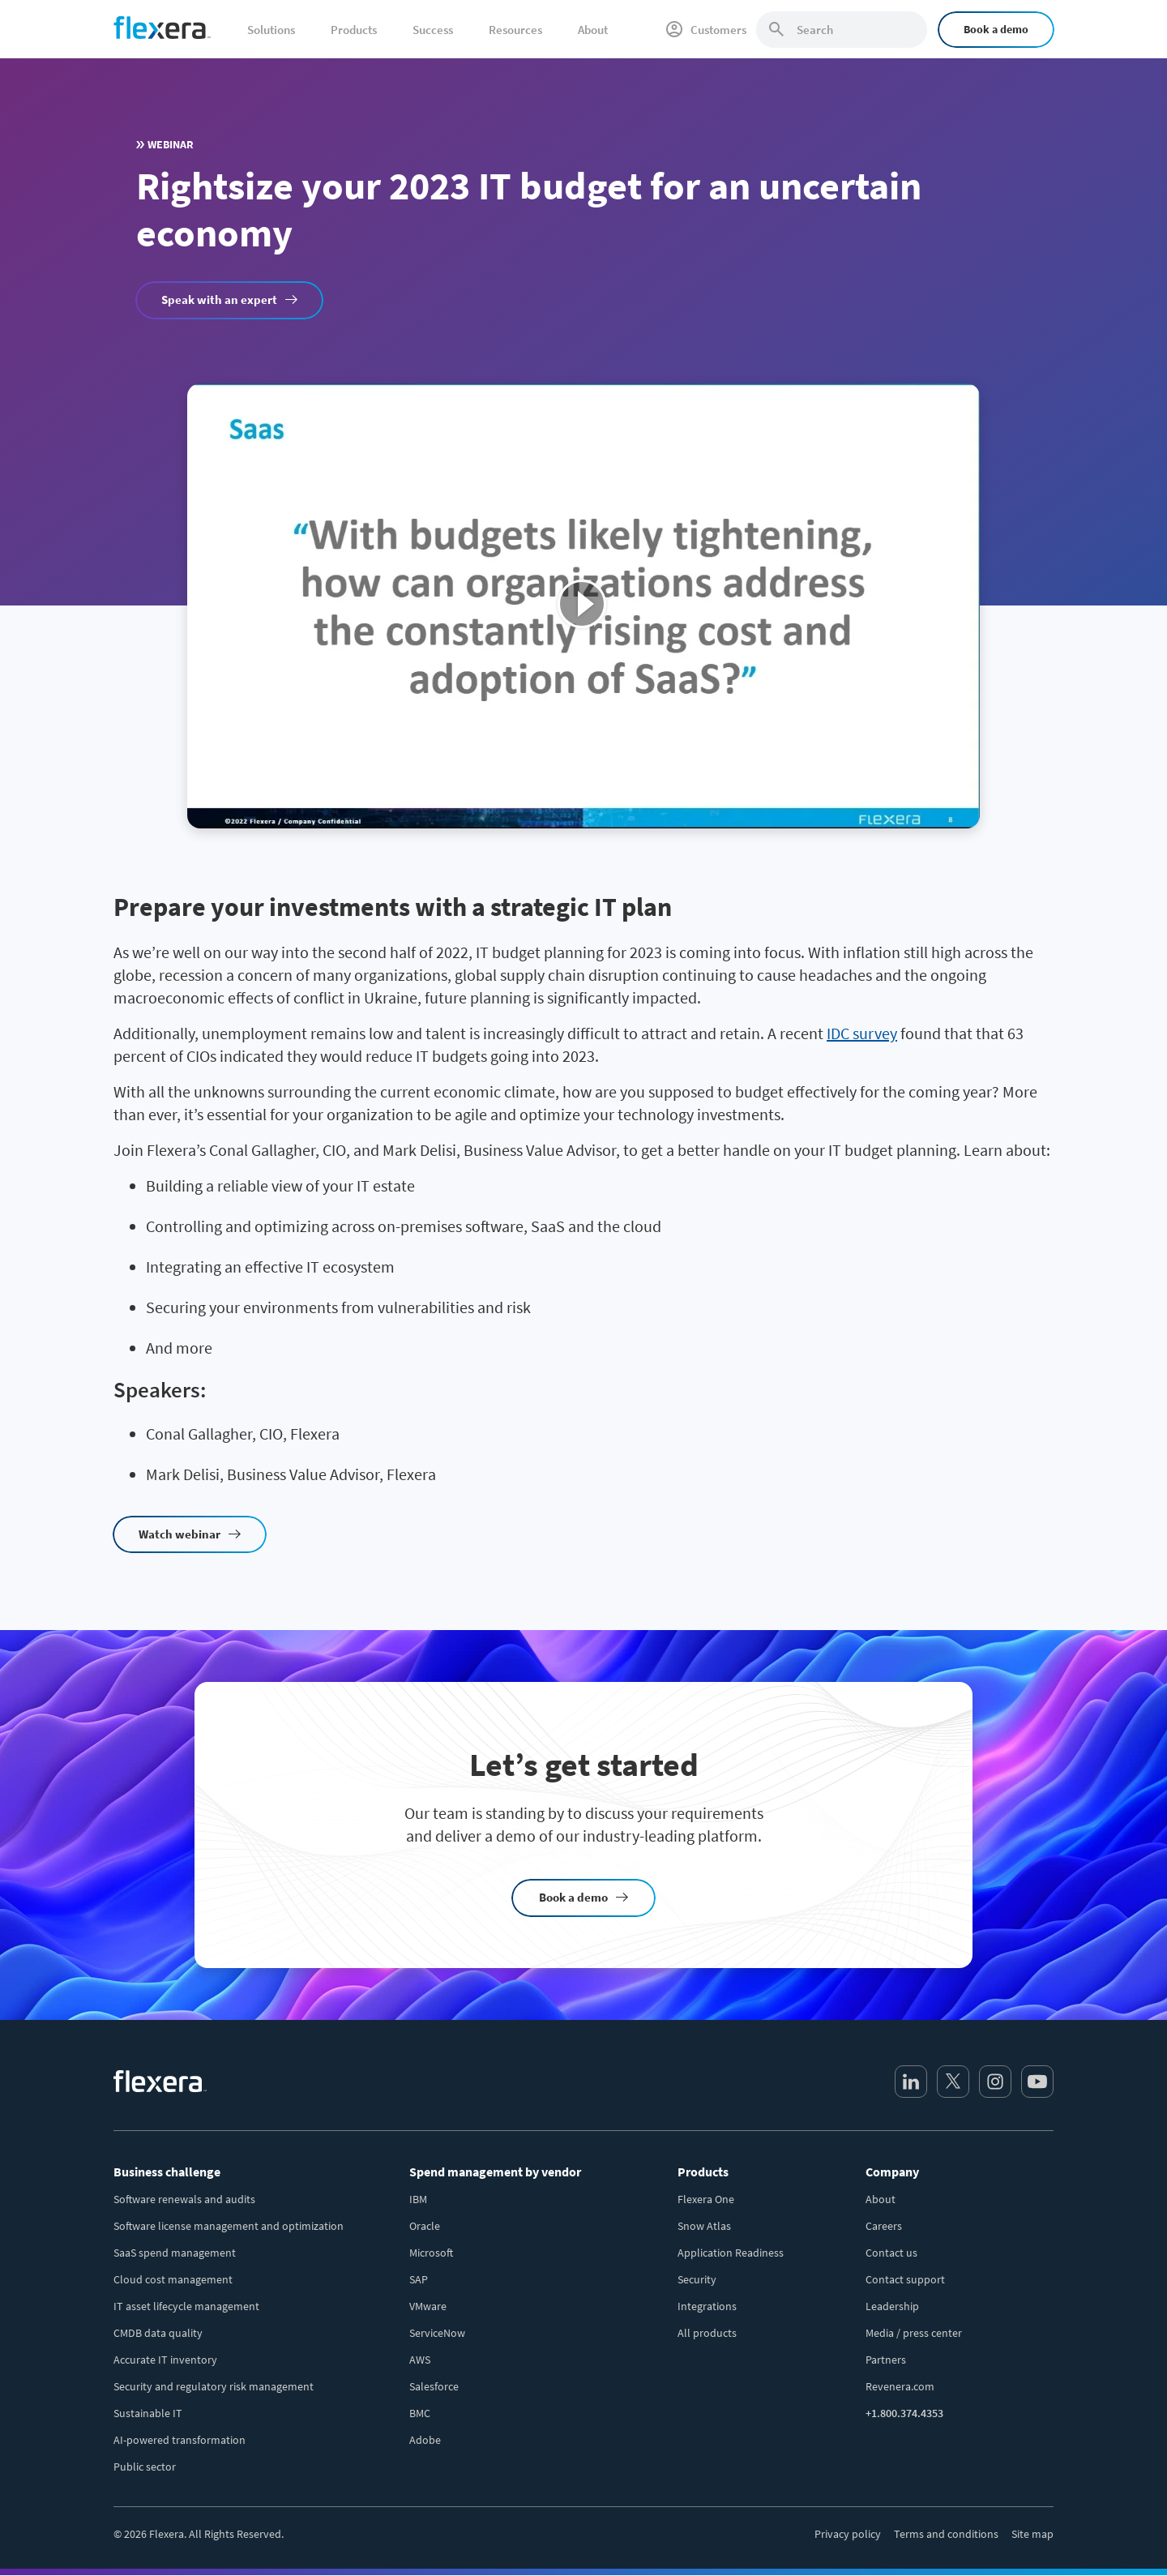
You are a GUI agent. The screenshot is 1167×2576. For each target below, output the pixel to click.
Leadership (892, 2306)
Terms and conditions (946, 2534)
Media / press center (914, 2333)
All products (707, 2333)
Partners (886, 2359)
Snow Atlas (704, 2226)
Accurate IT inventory (165, 2359)
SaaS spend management (174, 2252)
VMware (428, 2306)
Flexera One (706, 2199)
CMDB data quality (158, 2333)
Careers (884, 2226)
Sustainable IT (147, 2413)
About (881, 2199)
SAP (418, 2279)
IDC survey (862, 1033)
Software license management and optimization (228, 2226)
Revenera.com (900, 2386)
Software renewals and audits (184, 2199)
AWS (419, 2359)
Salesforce (434, 2386)
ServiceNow (437, 2333)
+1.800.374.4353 (904, 2413)
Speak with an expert (219, 299)
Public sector (144, 2466)
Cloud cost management (173, 2279)
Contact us (891, 2252)
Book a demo (996, 29)
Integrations (707, 2306)
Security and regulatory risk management (213, 2386)
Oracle (424, 2226)
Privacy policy (847, 2534)
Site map (1032, 2534)
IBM (418, 2199)
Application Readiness (731, 2252)
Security (697, 2279)
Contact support (905, 2279)
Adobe (425, 2440)
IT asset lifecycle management (186, 2306)
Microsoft (431, 2252)
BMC (419, 2413)
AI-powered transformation (179, 2440)
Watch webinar (179, 1534)
